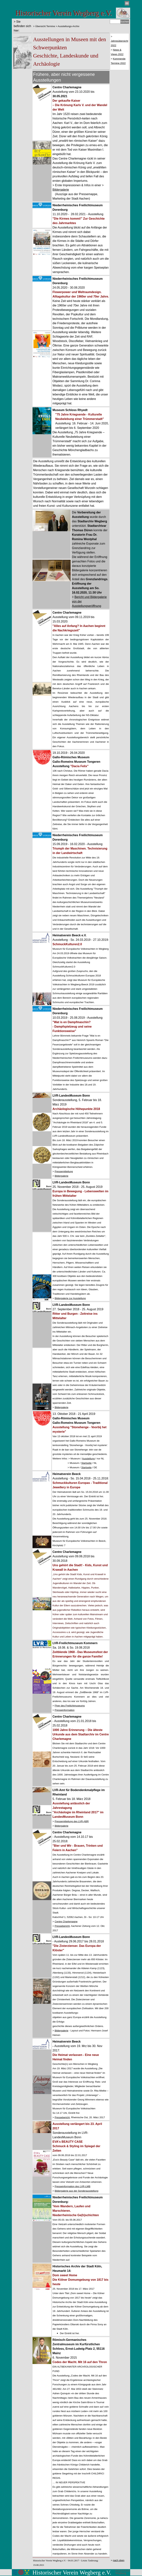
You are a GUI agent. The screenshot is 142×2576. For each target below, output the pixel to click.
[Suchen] (115, 21)
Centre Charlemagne (66, 1921)
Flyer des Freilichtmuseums (70, 1705)
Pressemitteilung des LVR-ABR (72, 1821)
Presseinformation (65, 1710)
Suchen (125, 21)
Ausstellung (88, 1458)
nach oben (118, 2560)
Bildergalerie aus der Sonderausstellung (76, 2190)
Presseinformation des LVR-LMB (72, 2186)
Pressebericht (62, 1926)
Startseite (86, 1463)
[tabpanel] (22, 26)
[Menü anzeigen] (127, 3)
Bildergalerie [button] (61, 189)
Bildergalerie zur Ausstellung (70, 1298)
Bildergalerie (61, 1175)
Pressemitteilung (64, 1171)
